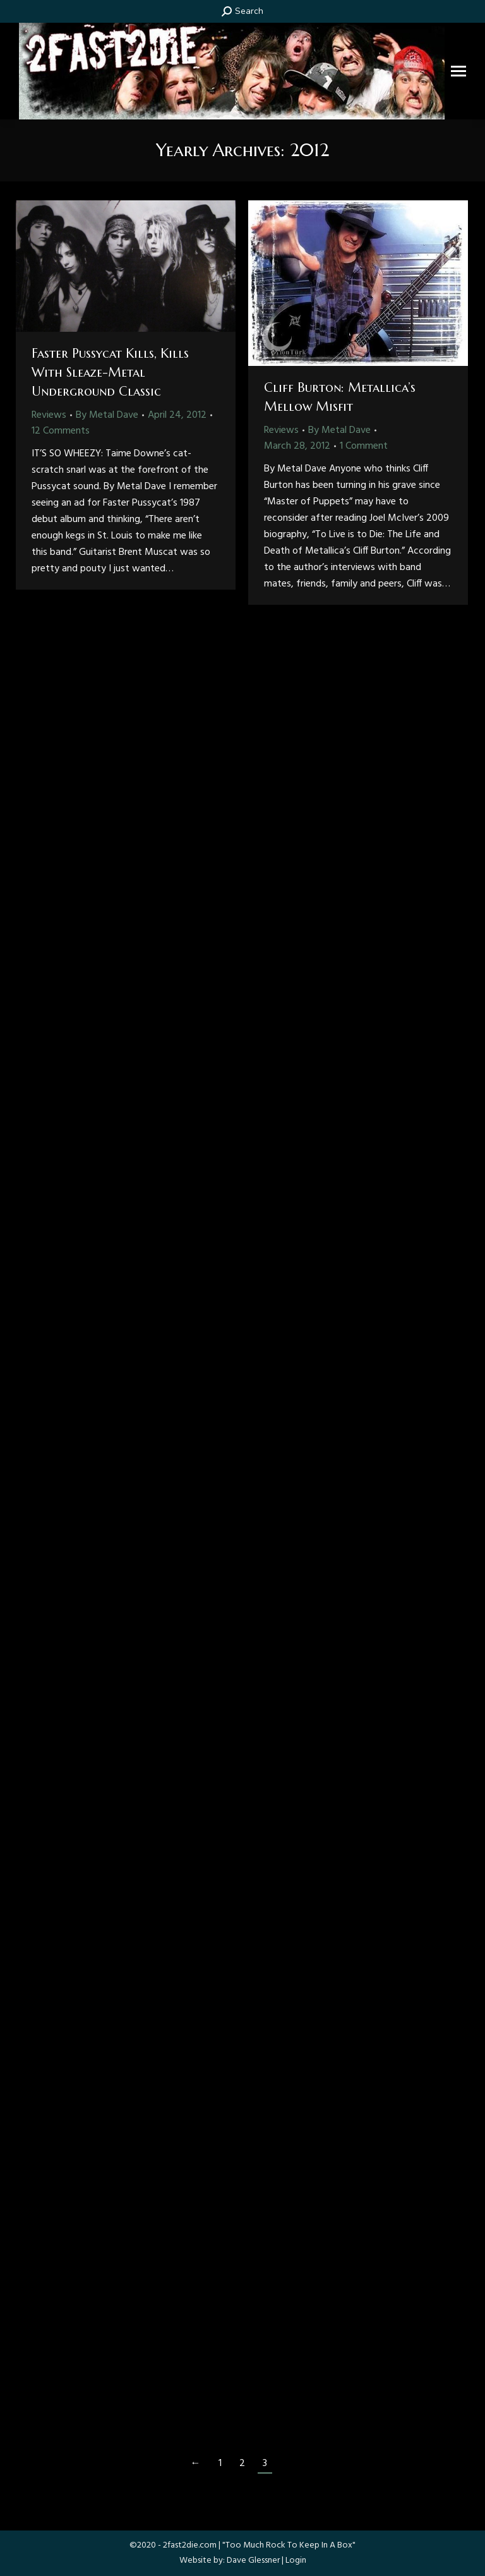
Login (295, 2560)
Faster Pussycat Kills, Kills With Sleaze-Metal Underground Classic (110, 372)
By (107, 415)
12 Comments (61, 431)
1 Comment (364, 446)
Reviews (49, 415)
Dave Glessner (253, 2560)
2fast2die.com (190, 2545)
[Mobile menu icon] (458, 71)
